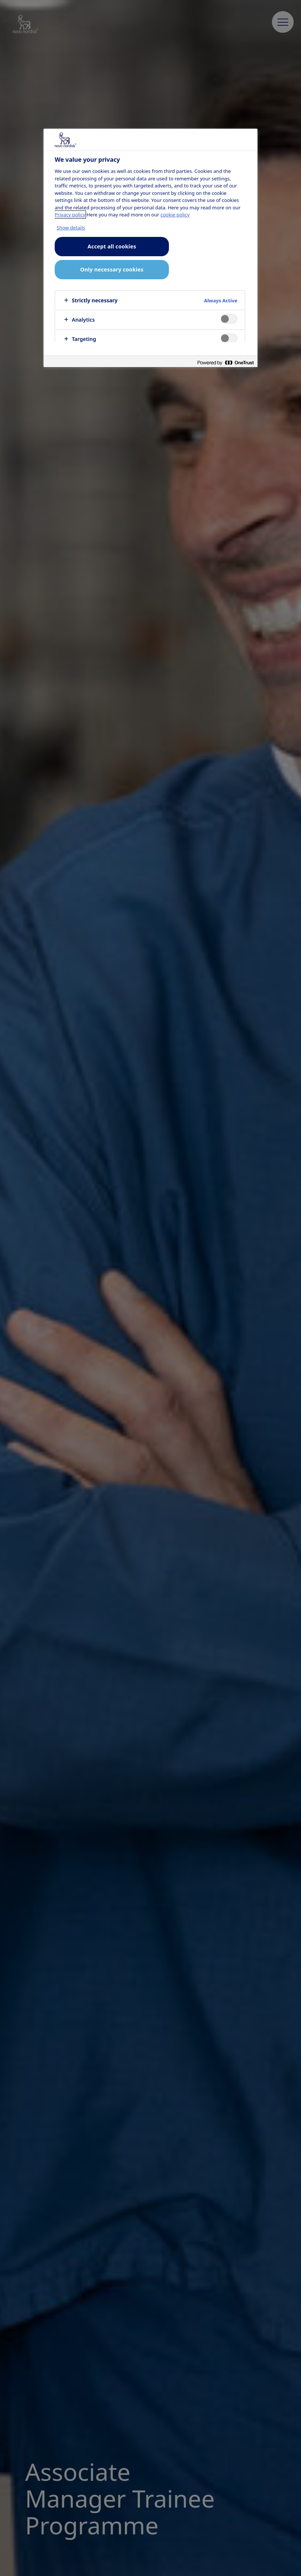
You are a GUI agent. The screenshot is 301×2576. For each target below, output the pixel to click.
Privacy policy (70, 214)
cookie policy (174, 214)
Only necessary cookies (112, 269)
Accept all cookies (111, 246)
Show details (71, 227)
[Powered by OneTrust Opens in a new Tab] (225, 362)
